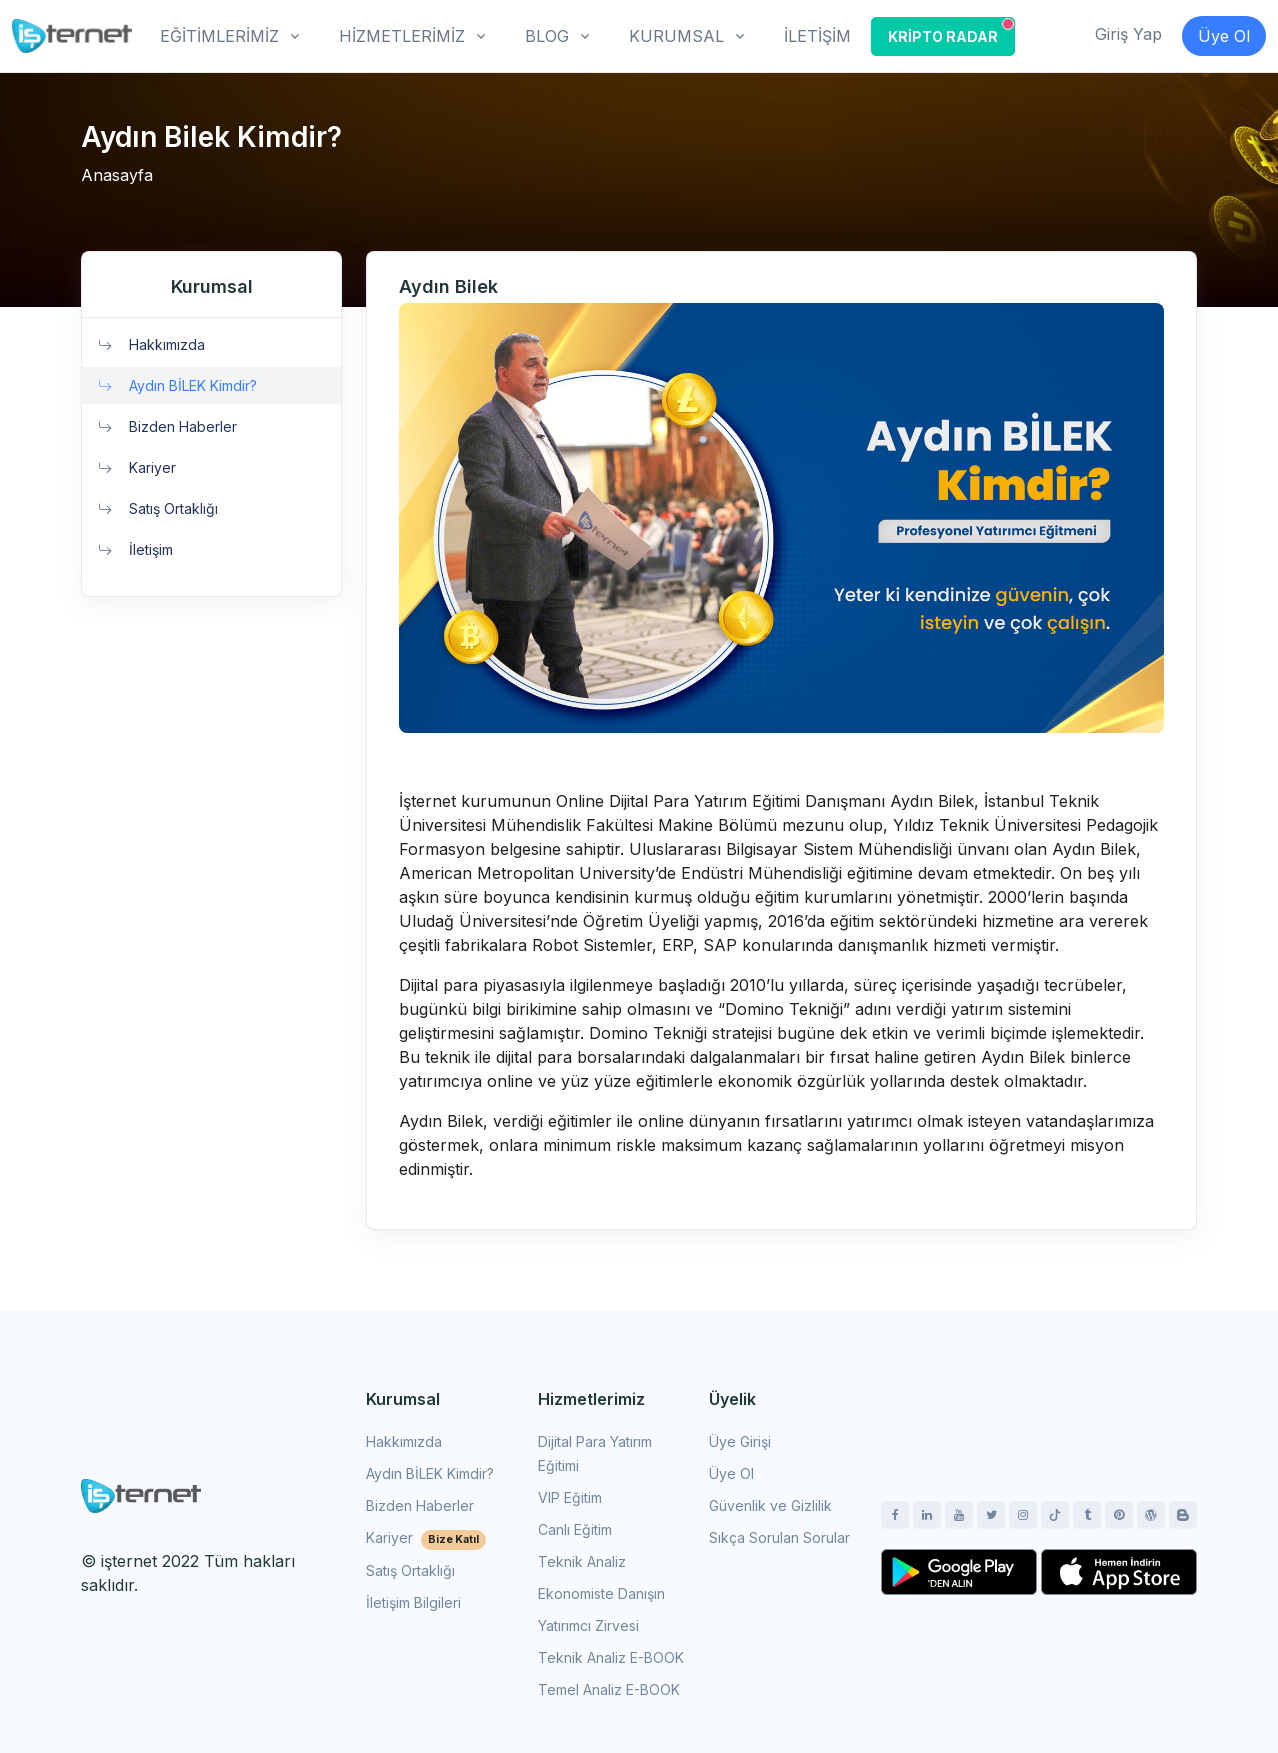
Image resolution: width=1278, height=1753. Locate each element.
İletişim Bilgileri (413, 1602)
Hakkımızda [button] (151, 344)
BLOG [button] (547, 36)
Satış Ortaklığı (410, 1570)
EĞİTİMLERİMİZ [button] (219, 36)
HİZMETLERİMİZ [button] (402, 36)
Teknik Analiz (582, 1561)
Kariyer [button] (137, 467)
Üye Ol (1224, 36)
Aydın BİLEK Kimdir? (430, 1473)
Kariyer (426, 1537)
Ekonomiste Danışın (601, 1593)
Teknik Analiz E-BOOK (611, 1657)
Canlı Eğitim (575, 1529)
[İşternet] (72, 35)
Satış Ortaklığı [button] (158, 508)
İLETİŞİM (817, 36)
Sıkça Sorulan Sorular (779, 1537)
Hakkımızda (404, 1441)
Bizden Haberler (420, 1505)
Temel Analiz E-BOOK (609, 1689)
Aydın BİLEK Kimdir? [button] (177, 385)
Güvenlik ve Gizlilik (770, 1505)
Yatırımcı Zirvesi (588, 1625)
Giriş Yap (1128, 34)
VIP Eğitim (570, 1497)
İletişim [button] (135, 549)
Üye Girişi (740, 1441)
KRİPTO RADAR (951, 31)
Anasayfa (117, 175)
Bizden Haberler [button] (167, 426)
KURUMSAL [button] (676, 36)
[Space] (141, 1494)
